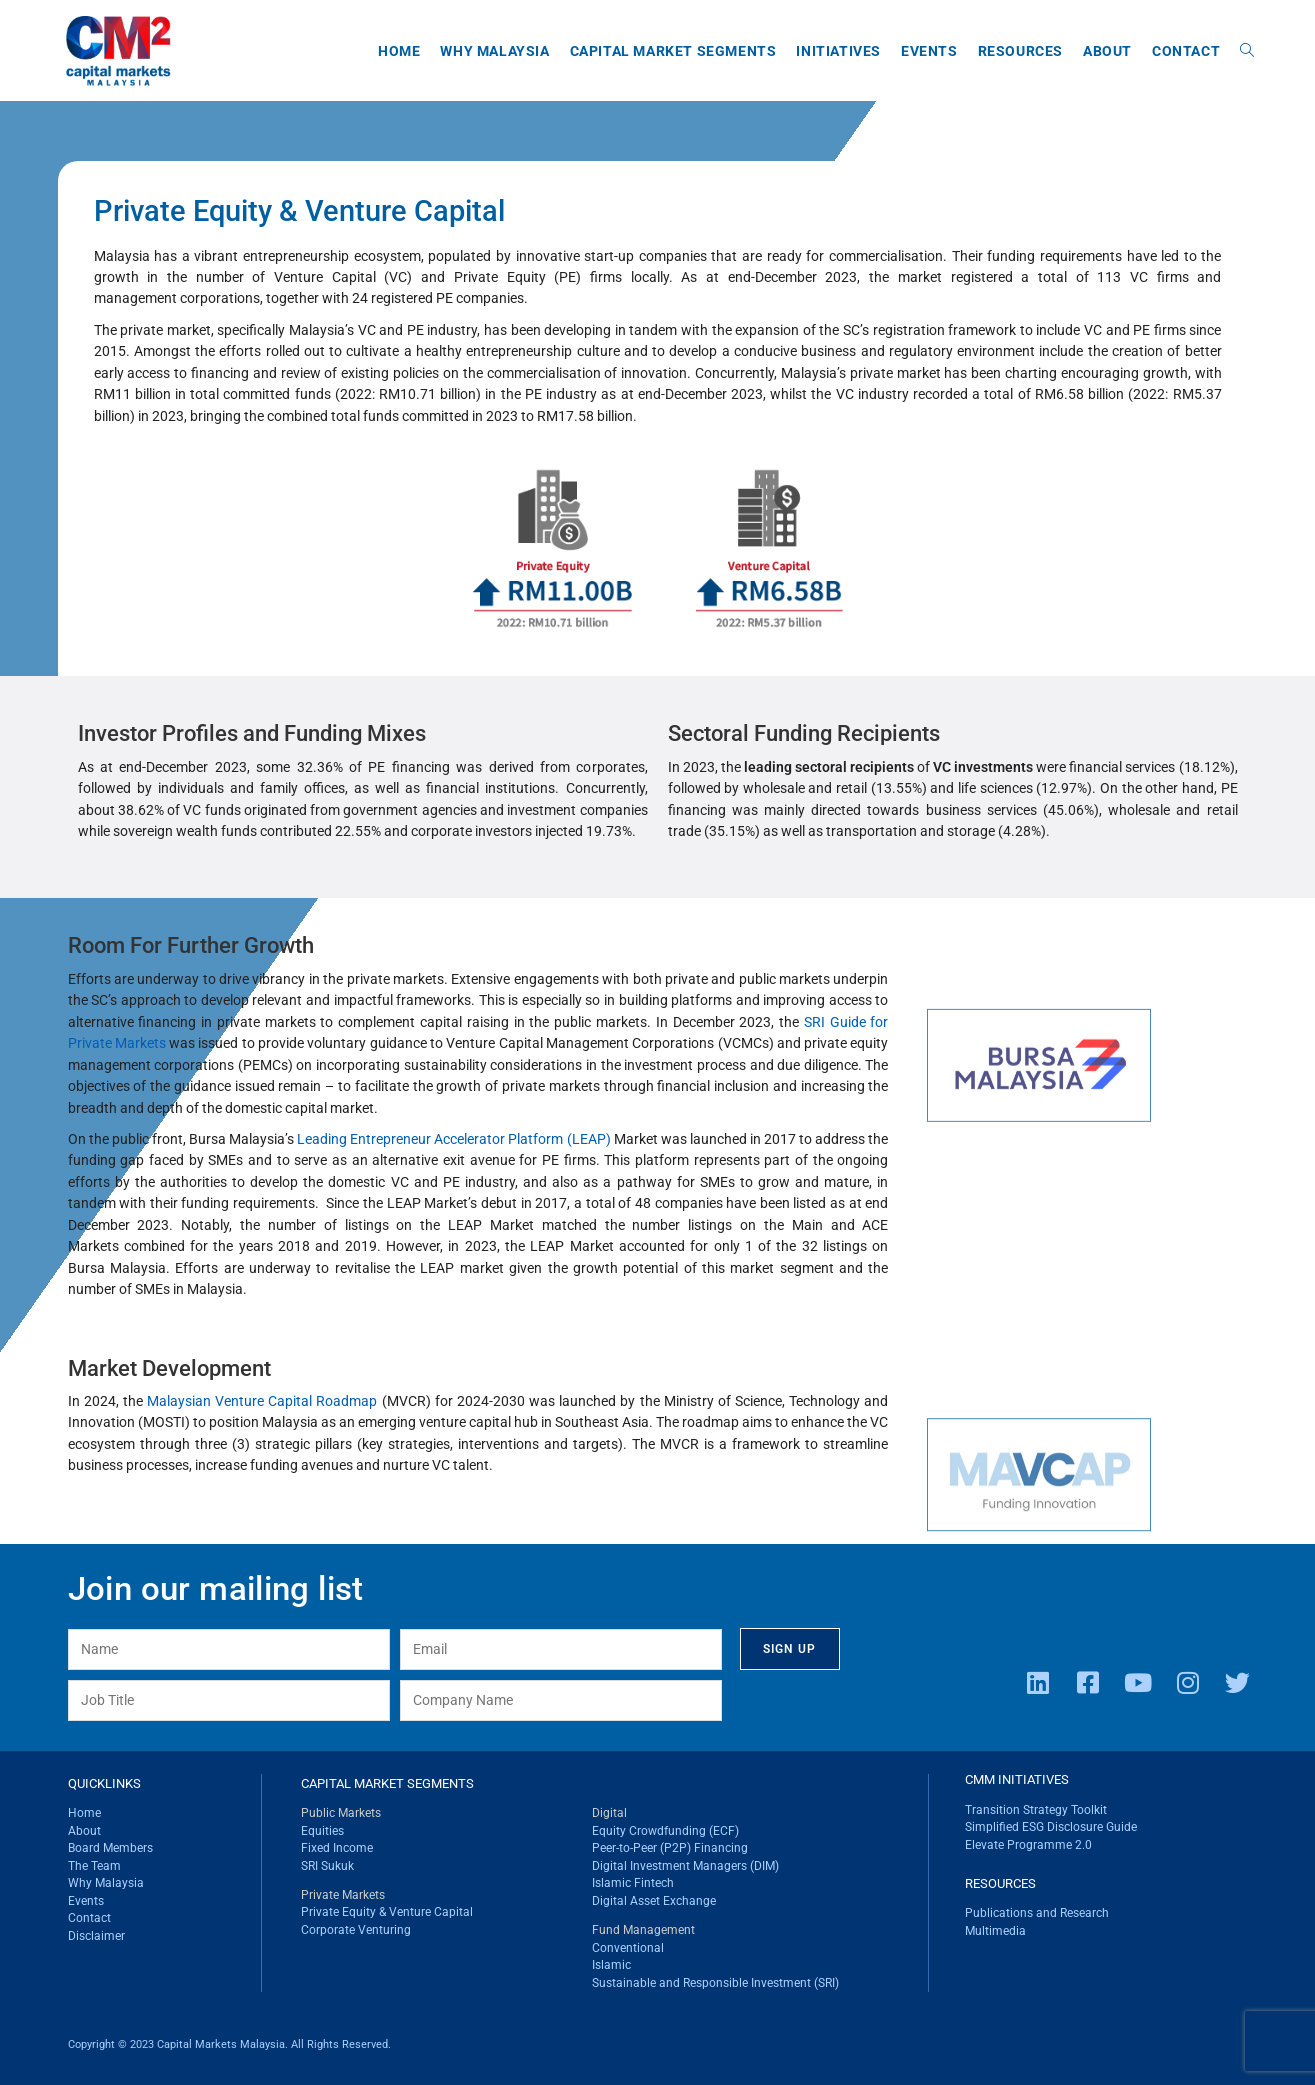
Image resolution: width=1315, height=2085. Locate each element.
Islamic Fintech (633, 1883)
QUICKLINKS (104, 1783)
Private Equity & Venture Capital (387, 1912)
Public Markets (341, 1813)
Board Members (110, 1848)
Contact (89, 1918)
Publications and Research (1037, 1913)
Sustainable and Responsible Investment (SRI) (715, 1983)
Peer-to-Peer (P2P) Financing (670, 1848)
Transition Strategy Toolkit (1036, 1810)
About (84, 1831)
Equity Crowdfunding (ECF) (665, 1831)
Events (86, 1901)
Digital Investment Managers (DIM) (685, 1866)
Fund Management (643, 1930)
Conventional (628, 1948)
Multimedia (995, 1931)
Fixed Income (337, 1848)
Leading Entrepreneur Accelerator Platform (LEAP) (453, 1139)
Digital (609, 1813)
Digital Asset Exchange (654, 1901)
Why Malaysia (106, 1883)
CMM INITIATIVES (1017, 1779)
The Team (94, 1866)
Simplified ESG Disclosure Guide (1051, 1827)
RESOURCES (1000, 1883)
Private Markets (343, 1895)
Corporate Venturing (356, 1930)
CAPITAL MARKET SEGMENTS (387, 1783)
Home (84, 1813)
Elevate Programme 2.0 (1028, 1845)
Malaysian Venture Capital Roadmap (262, 1401)
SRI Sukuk (327, 1866)
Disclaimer (96, 1936)
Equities (322, 1831)
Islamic (611, 1965)
